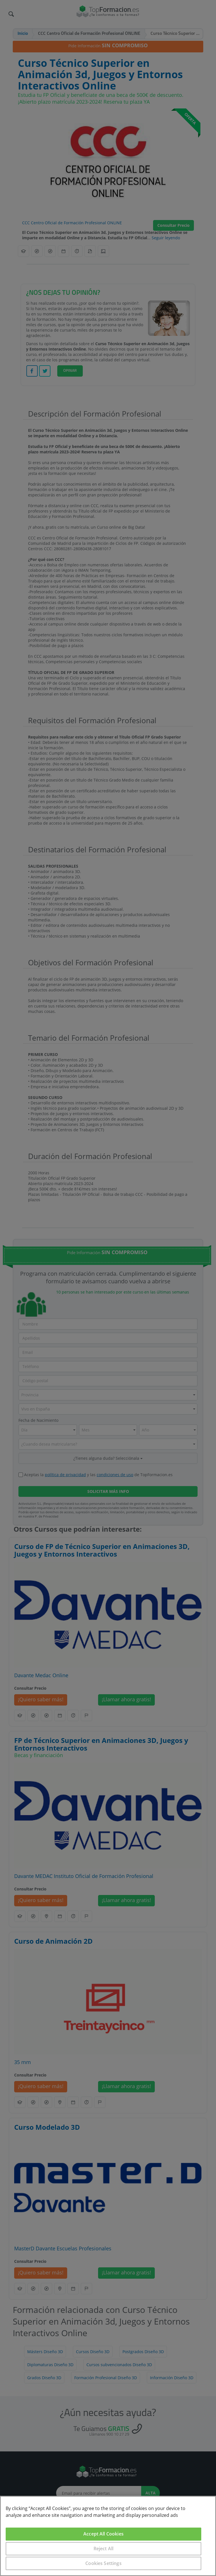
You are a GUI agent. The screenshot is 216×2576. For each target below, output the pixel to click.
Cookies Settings (103, 2563)
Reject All (104, 2548)
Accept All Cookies (103, 2534)
